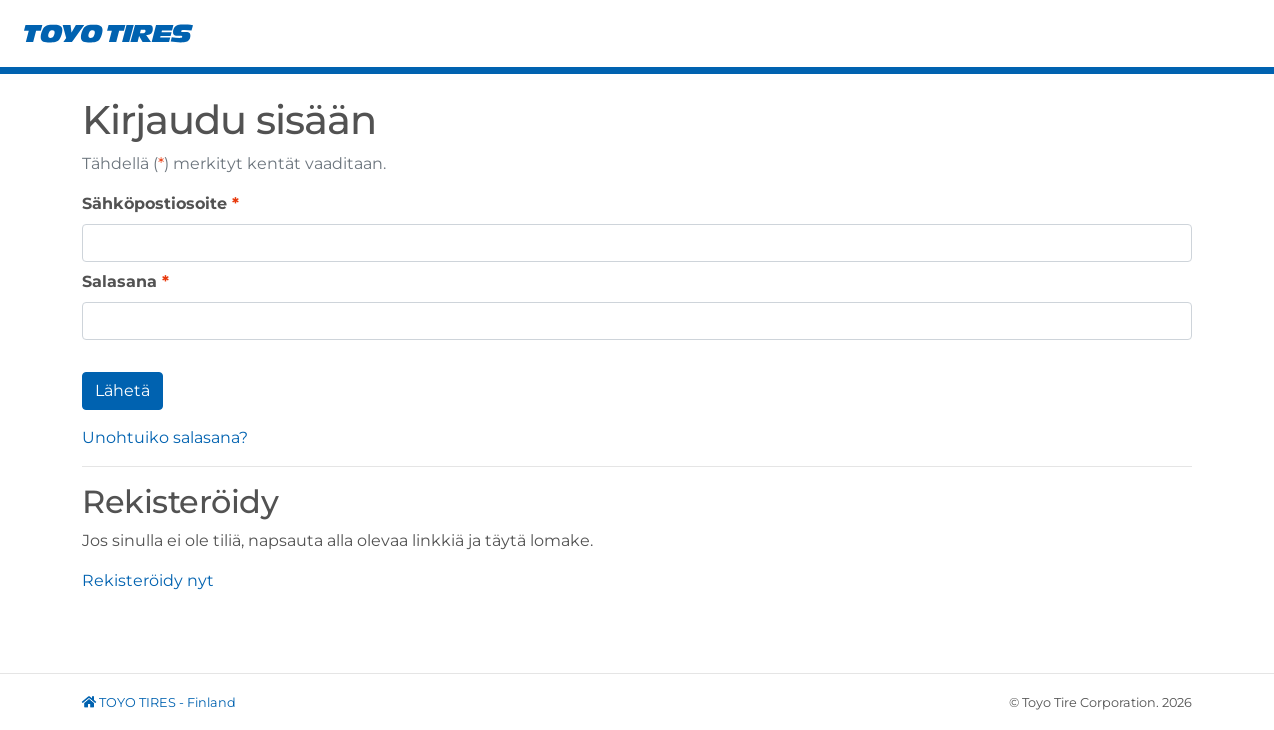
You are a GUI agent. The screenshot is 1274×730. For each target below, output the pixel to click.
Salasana (119, 281)
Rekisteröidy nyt (148, 580)
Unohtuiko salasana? (165, 437)
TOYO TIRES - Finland (159, 702)
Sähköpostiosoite (154, 203)
